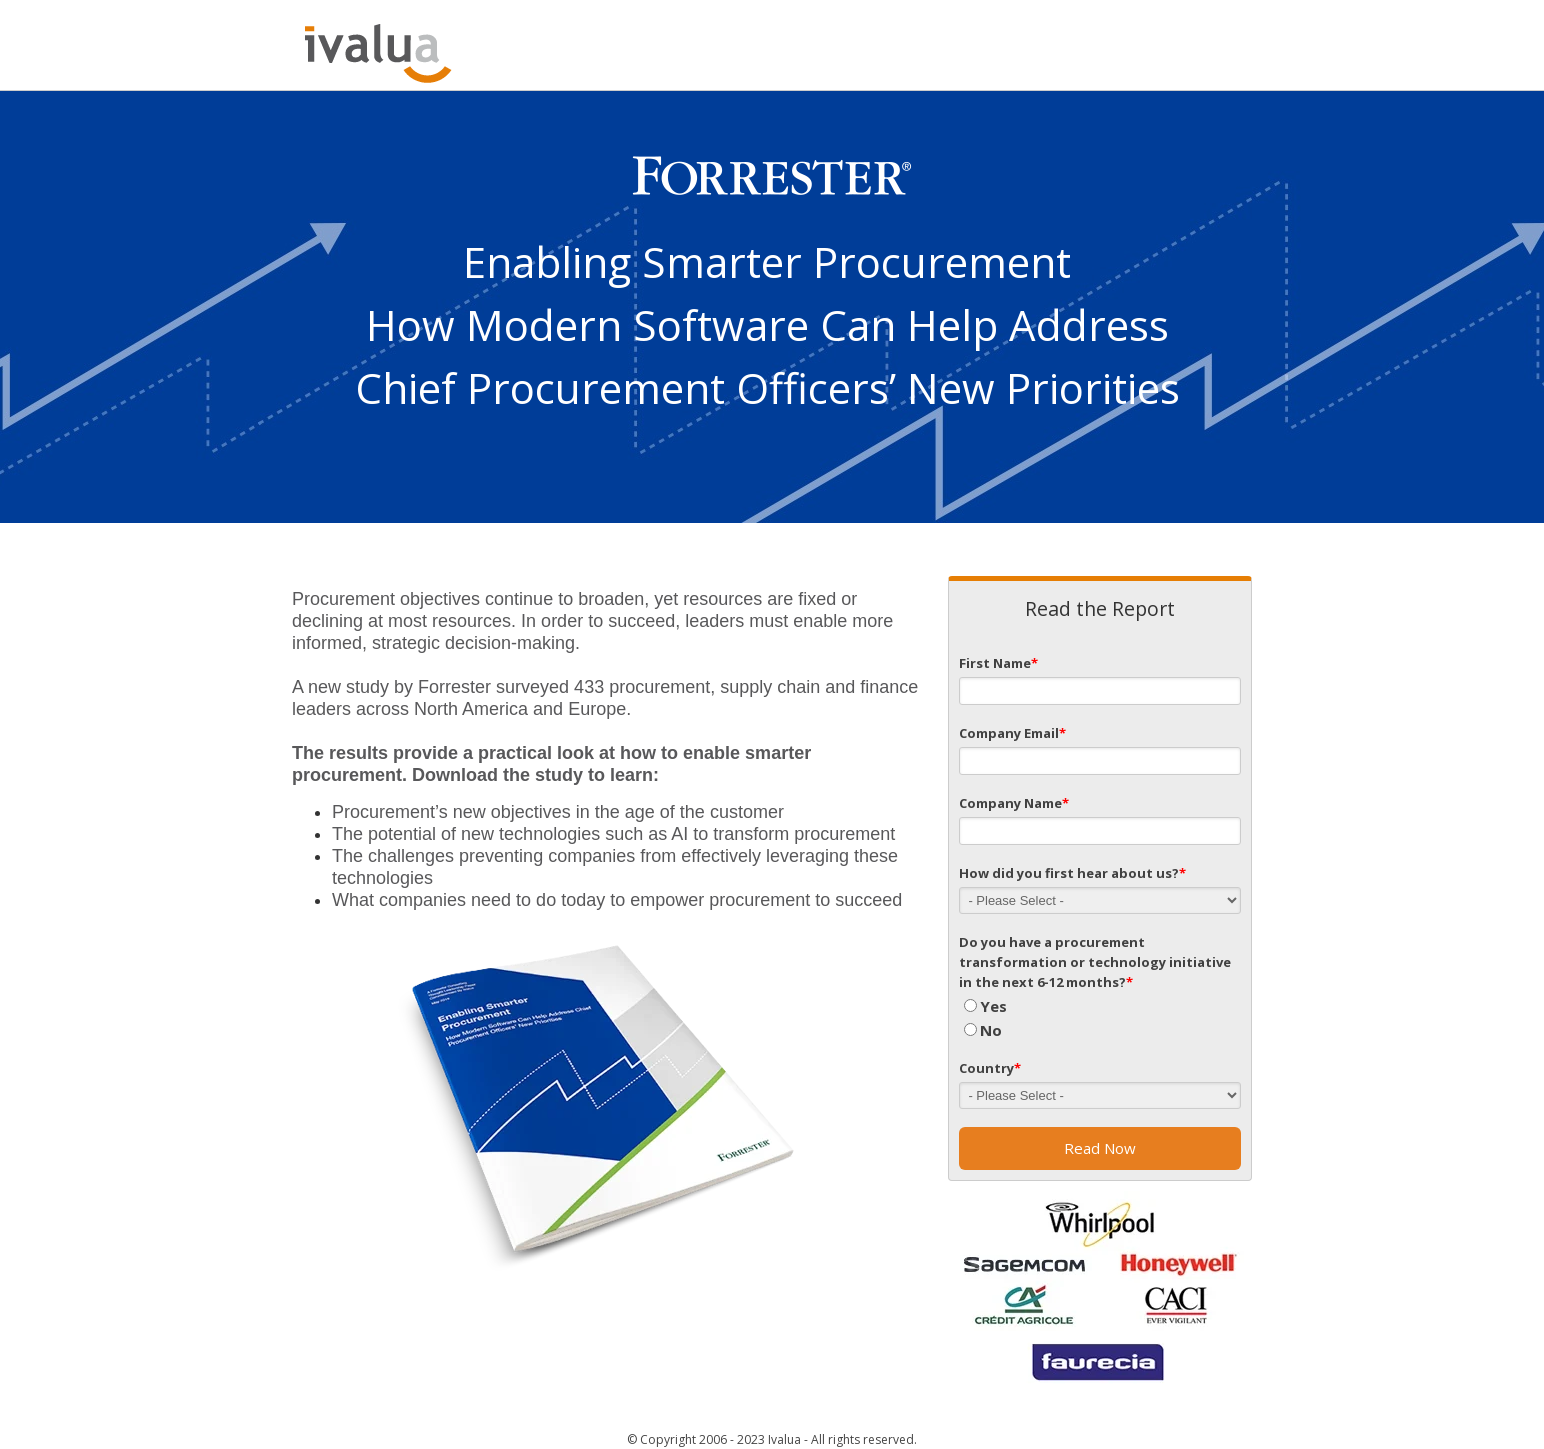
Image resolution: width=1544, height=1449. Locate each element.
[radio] (1100, 1006)
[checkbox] (1100, 1018)
